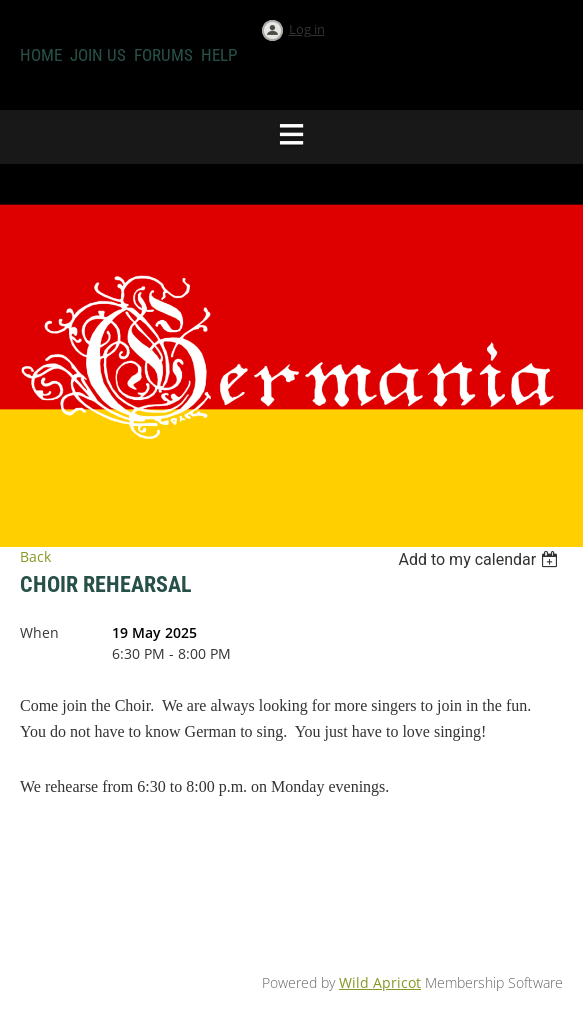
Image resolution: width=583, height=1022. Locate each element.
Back (35, 556)
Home (41, 55)
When (39, 632)
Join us (98, 55)
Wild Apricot (380, 982)
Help (219, 55)
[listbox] (480, 559)
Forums (163, 55)
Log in (307, 29)
